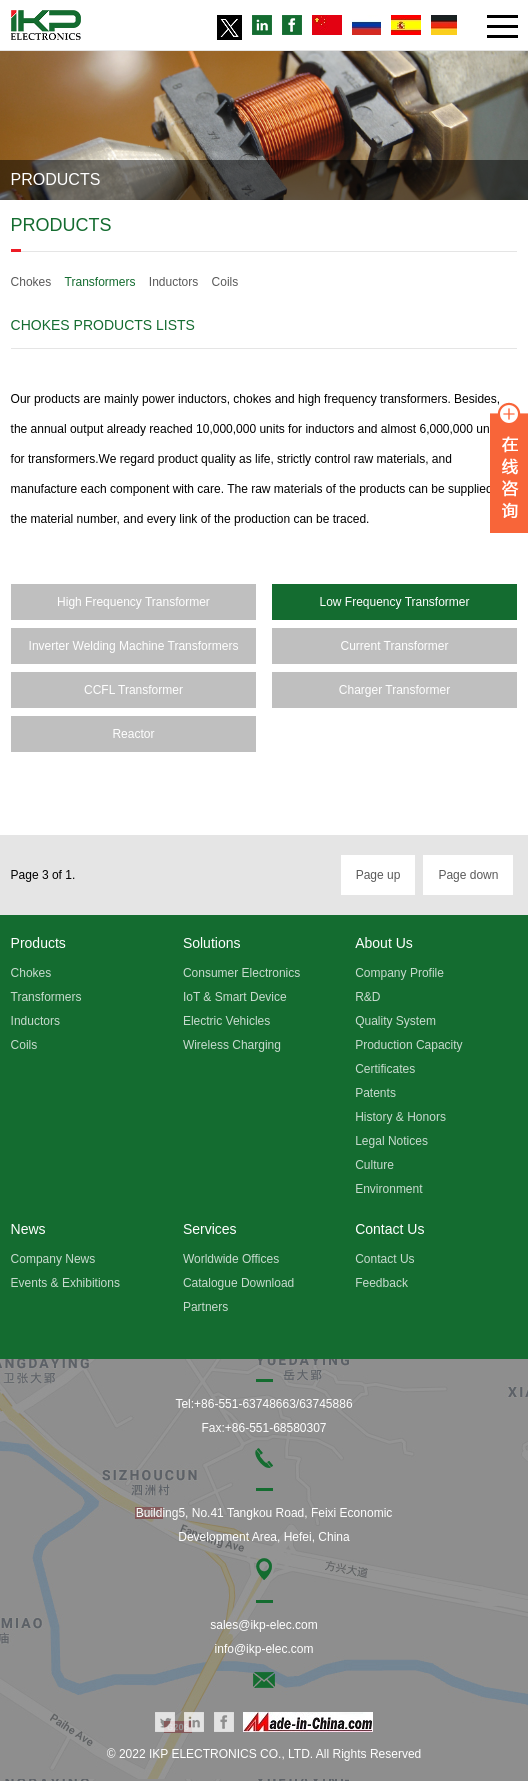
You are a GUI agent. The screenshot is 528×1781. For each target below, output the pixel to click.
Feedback (381, 1283)
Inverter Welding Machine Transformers (134, 646)
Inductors (173, 282)
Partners (205, 1307)
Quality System (395, 1021)
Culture (374, 1165)
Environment (388, 1189)
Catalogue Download (238, 1283)
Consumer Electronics (241, 973)
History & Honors (400, 1117)
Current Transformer (394, 646)
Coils (225, 282)
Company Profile (399, 973)
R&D (367, 997)
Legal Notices (391, 1141)
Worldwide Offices (231, 1259)
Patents (375, 1093)
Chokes (31, 282)
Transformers (100, 282)
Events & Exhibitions (65, 1283)
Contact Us (384, 1259)
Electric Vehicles (226, 1021)
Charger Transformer (394, 690)
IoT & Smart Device (235, 997)
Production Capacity (408, 1045)
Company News (53, 1259)
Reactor (133, 734)
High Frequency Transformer (133, 602)
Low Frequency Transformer (394, 602)
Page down (468, 875)
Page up (378, 875)
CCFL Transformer (133, 690)
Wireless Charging (232, 1045)
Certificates (385, 1069)
